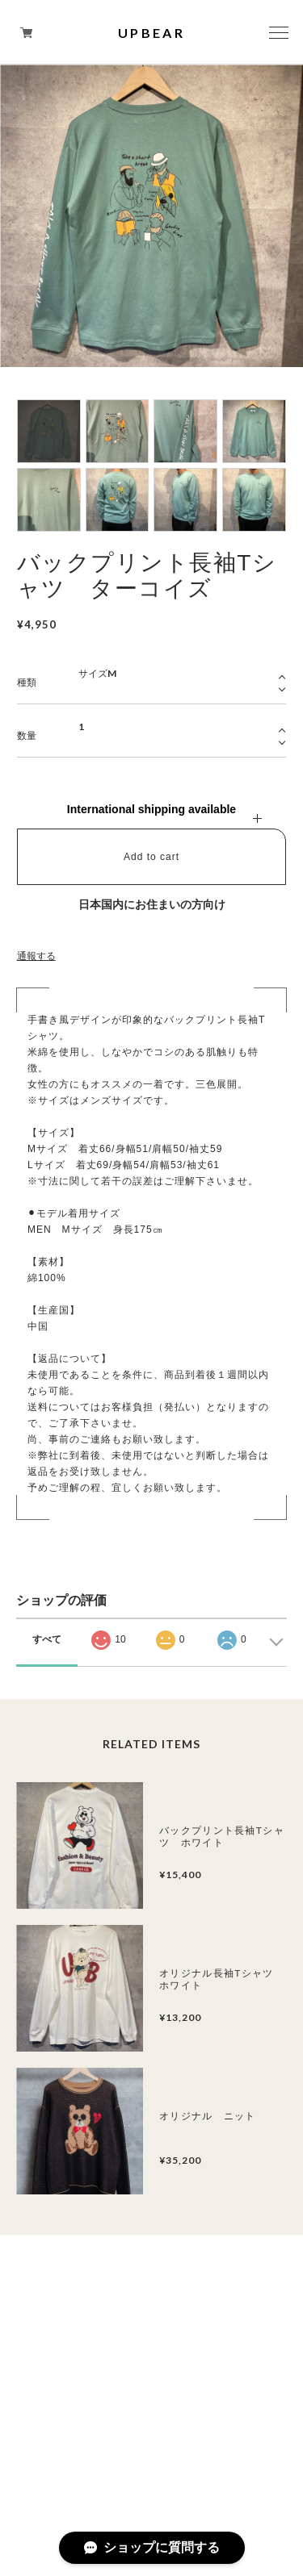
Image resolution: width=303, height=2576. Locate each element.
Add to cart (151, 856)
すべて (46, 1639)
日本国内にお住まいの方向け (151, 904)
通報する (36, 956)
